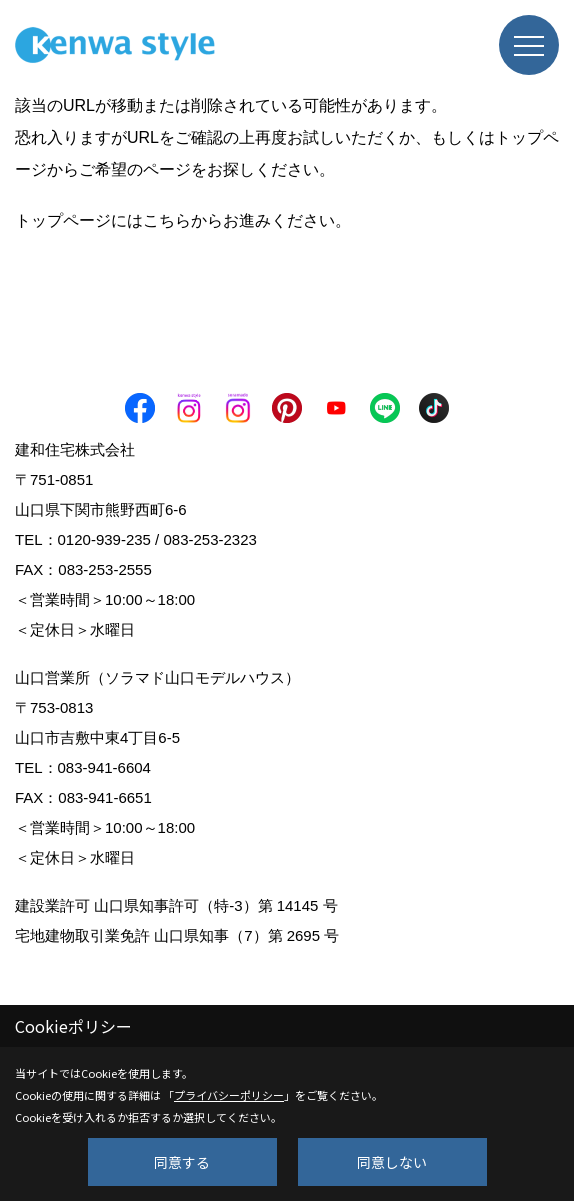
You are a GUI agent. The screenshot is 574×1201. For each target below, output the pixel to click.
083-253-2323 (209, 539)
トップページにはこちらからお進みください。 (183, 220)
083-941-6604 (104, 767)
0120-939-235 (104, 539)
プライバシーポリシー (229, 1095)
